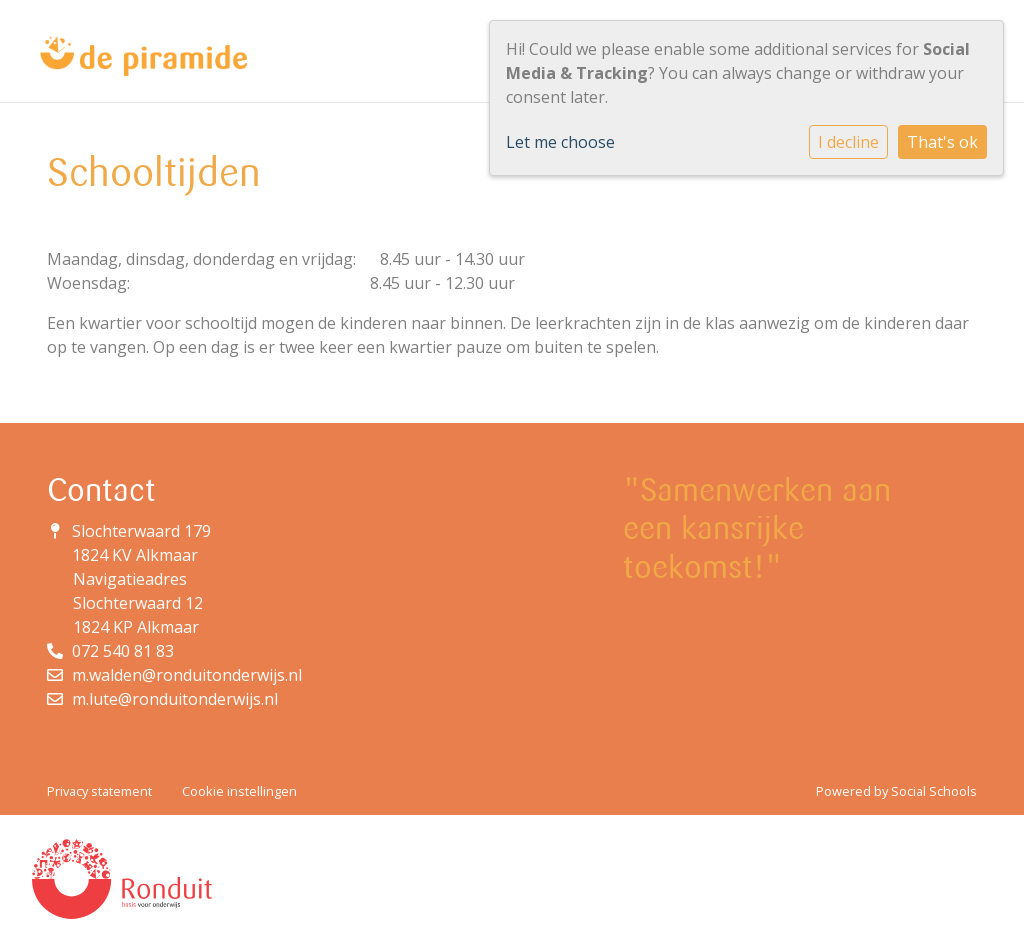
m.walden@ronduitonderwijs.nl (187, 675)
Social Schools (934, 791)
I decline (848, 142)
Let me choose (560, 142)
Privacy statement (99, 791)
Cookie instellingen (239, 791)
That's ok (942, 142)
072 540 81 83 (123, 651)
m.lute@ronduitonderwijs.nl (175, 699)
